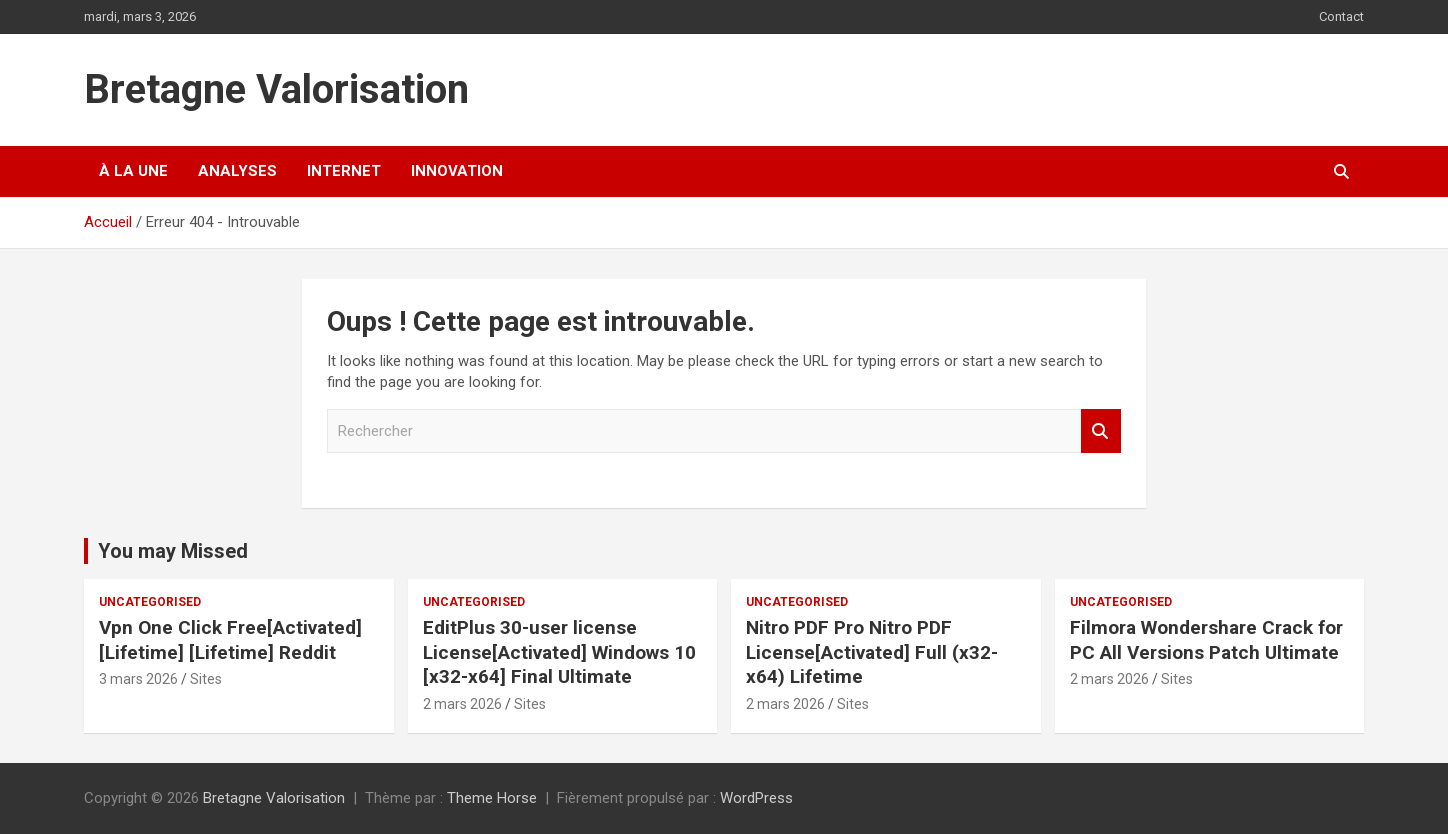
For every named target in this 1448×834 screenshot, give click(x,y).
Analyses (237, 171)
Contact (1341, 16)
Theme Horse (492, 798)
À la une (133, 171)
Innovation (457, 171)
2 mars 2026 (462, 704)
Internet (344, 171)
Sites (206, 679)
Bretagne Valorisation (276, 89)
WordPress (756, 798)
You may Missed (173, 551)
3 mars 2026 (138, 679)
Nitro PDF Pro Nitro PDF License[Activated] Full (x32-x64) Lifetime (872, 652)
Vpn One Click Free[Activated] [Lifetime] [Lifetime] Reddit (230, 640)
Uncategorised (150, 602)
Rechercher (1101, 431)
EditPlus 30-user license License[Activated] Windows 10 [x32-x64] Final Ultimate (559, 652)
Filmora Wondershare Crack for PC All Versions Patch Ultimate (1206, 640)
